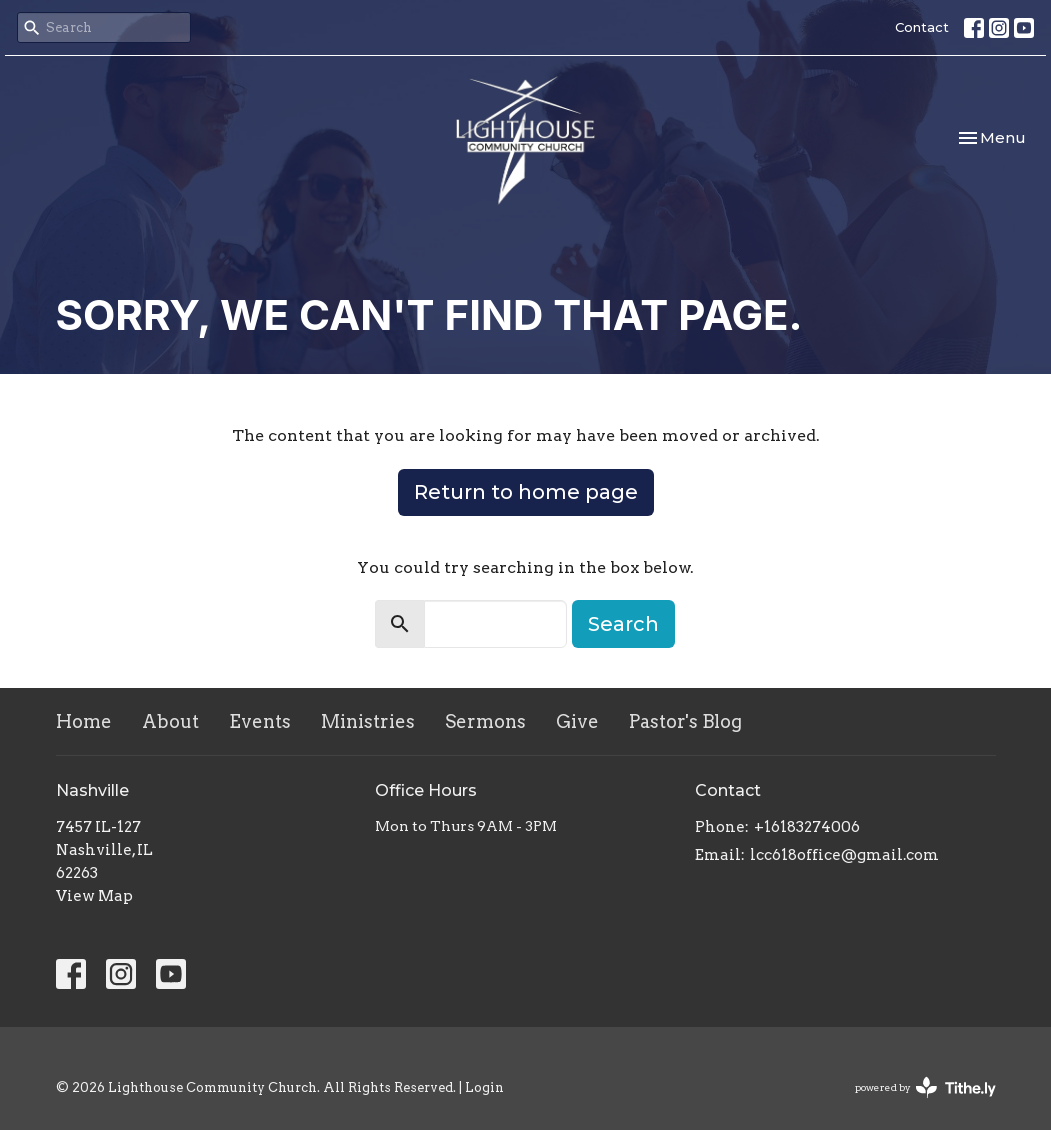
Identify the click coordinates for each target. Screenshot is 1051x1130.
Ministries (368, 721)
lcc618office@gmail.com (844, 855)
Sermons (485, 721)
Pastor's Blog (685, 721)
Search (623, 624)
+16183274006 (807, 827)
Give (577, 721)
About (170, 721)
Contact (922, 27)
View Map (94, 896)
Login (484, 1087)
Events (260, 721)
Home (84, 721)
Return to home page (526, 492)
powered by (925, 1087)
